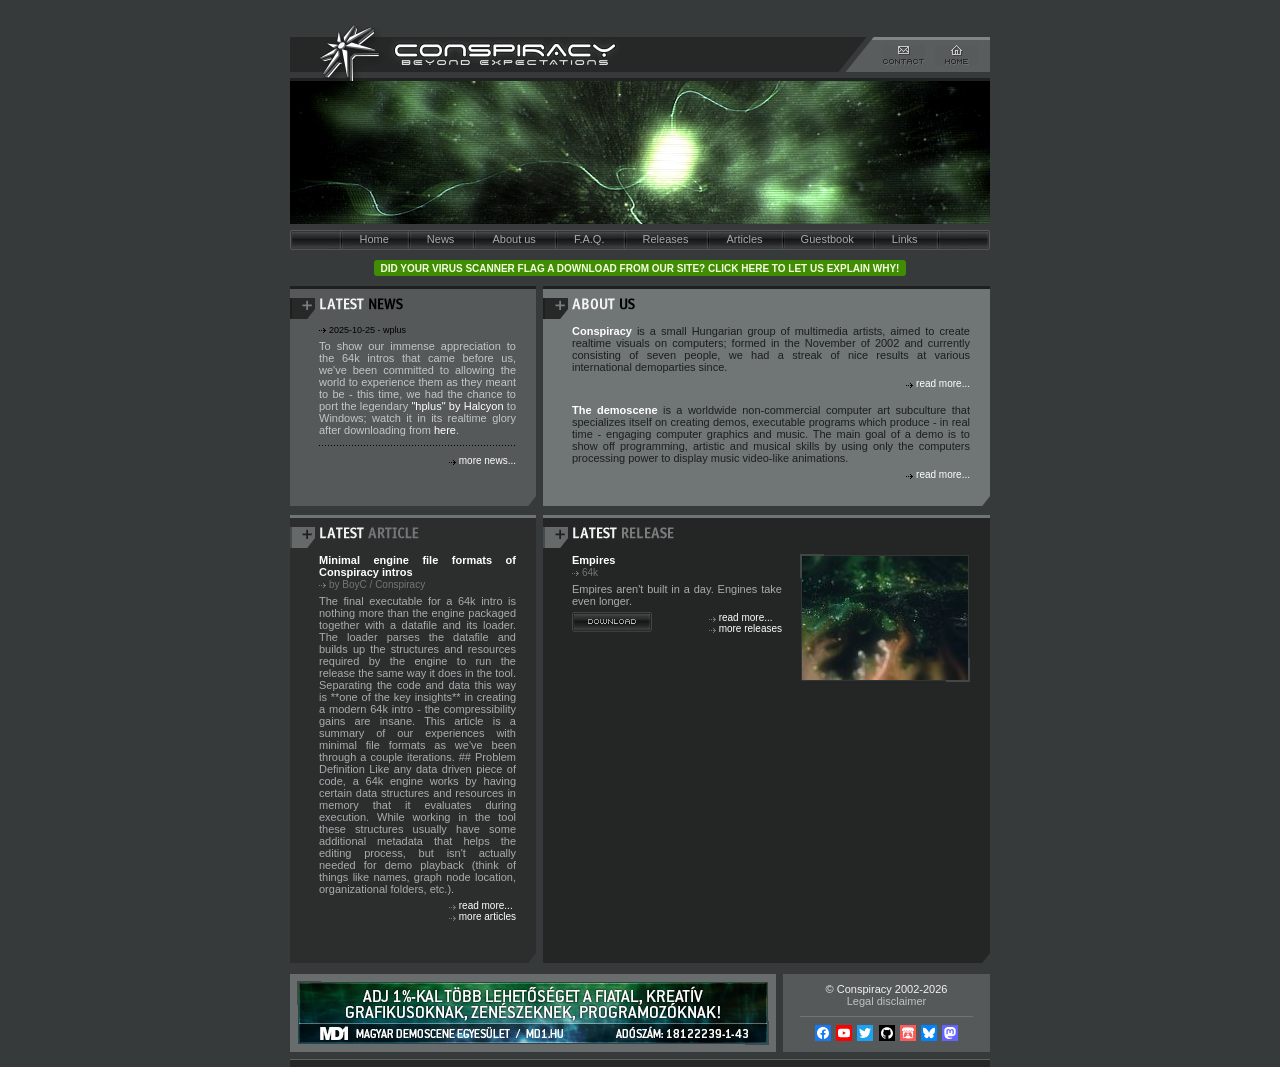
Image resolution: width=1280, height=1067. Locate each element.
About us (513, 239)
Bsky (929, 1033)
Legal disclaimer (886, 1001)
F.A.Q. (589, 239)
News (441, 239)
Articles (744, 239)
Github (887, 1033)
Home (373, 239)
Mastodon (950, 1033)
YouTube (844, 1033)
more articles (487, 916)
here (445, 430)
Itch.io (908, 1033)
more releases (750, 628)
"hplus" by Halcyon (457, 406)
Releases (666, 239)
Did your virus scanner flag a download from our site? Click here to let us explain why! (640, 268)
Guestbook (827, 239)
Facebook (823, 1033)
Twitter (865, 1033)
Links (905, 239)
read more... (943, 383)
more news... (487, 460)
